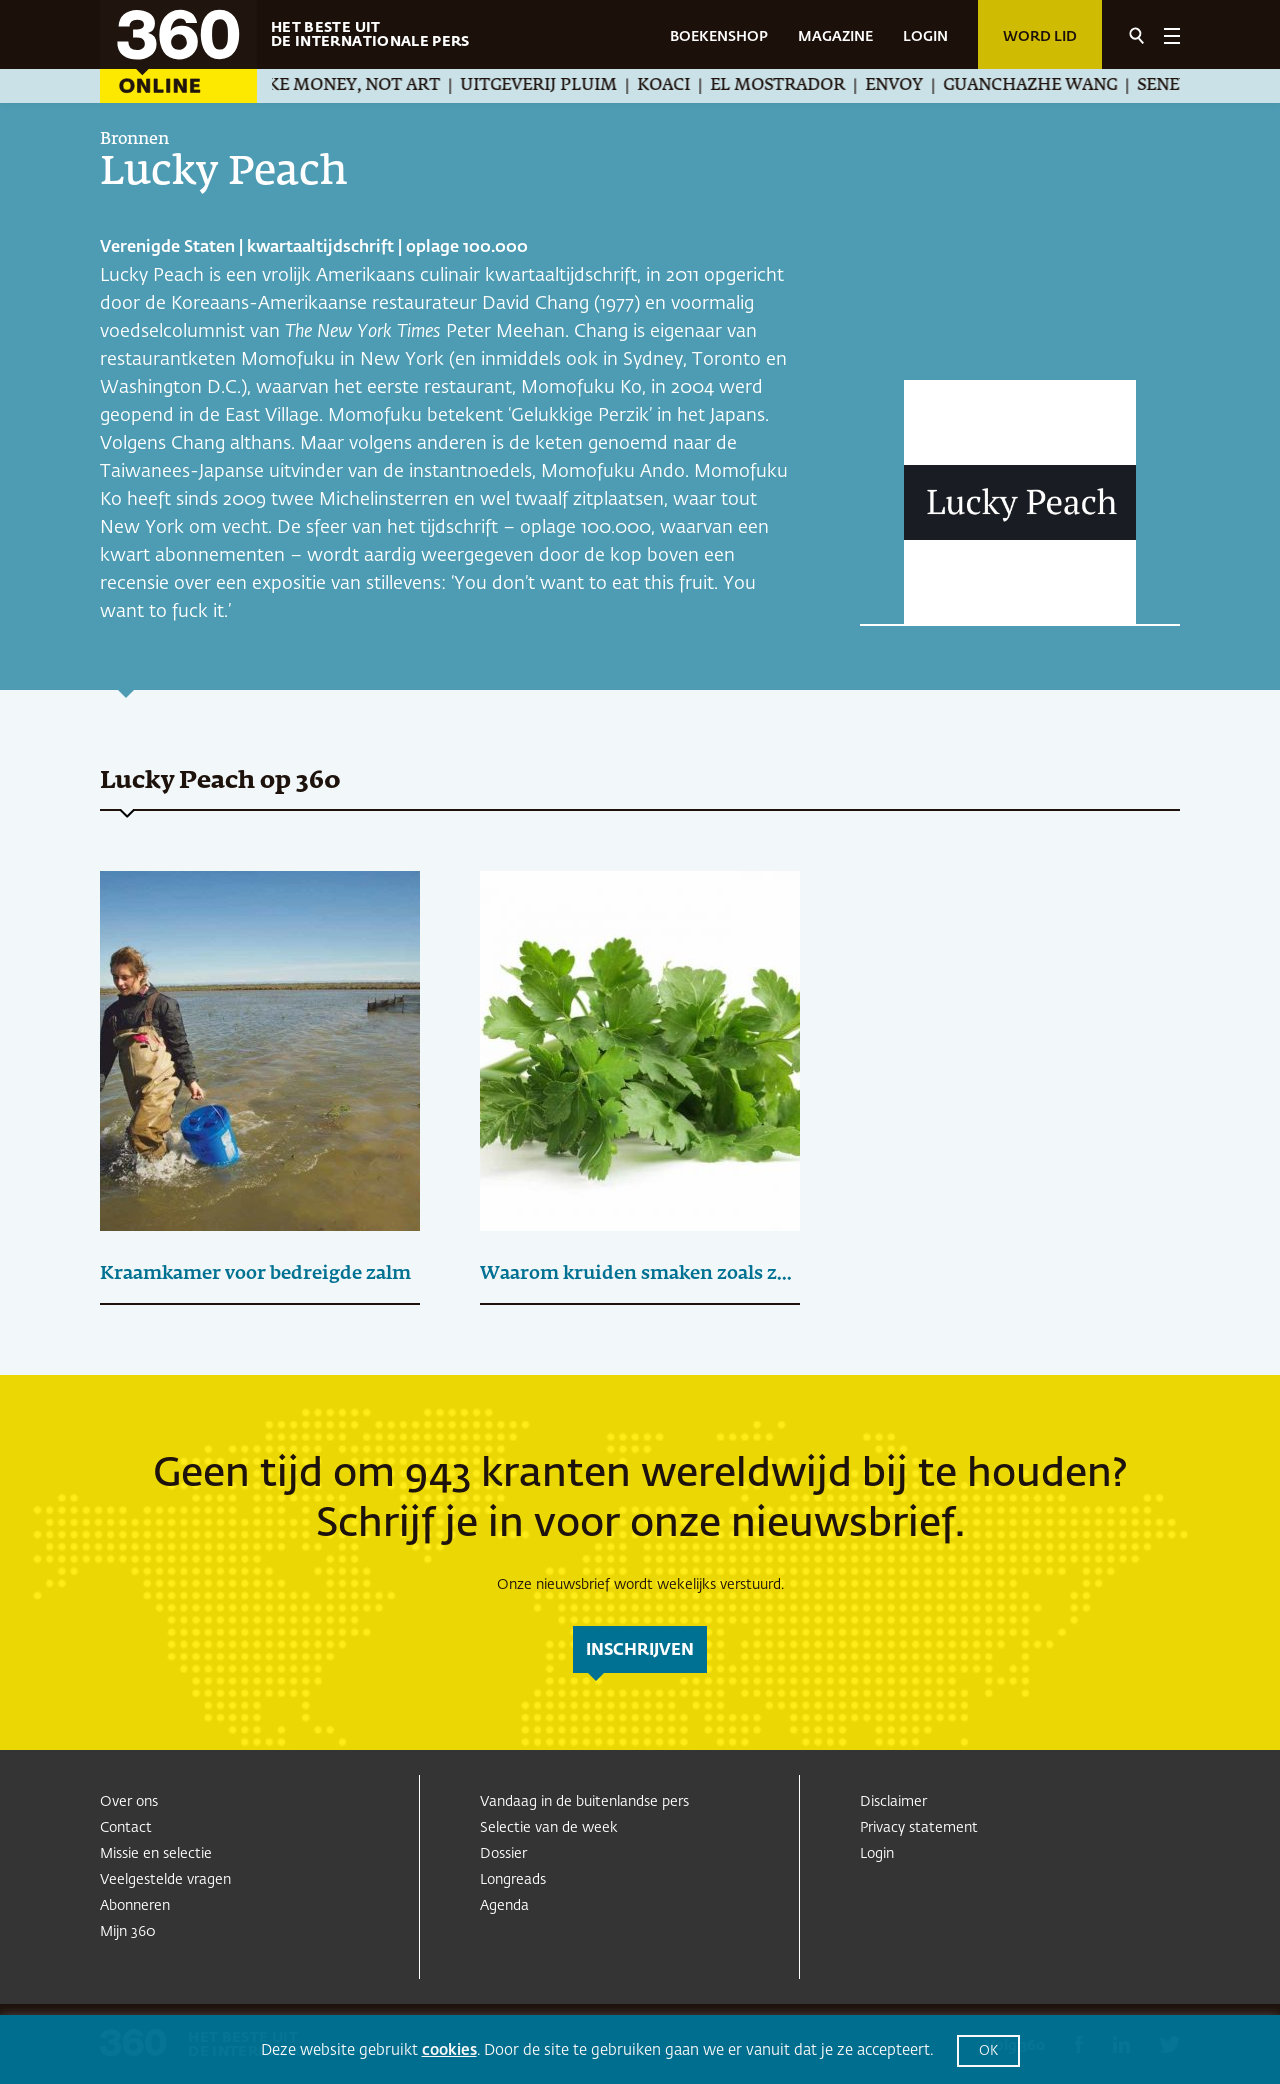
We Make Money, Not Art (343, 86)
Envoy (913, 86)
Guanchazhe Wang (1049, 86)
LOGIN (925, 37)
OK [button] (988, 2051)
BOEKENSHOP (719, 37)
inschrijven (640, 1651)
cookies (449, 2050)
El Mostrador (796, 86)
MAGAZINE (835, 37)
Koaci (682, 86)
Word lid (1040, 37)
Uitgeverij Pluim (557, 86)
